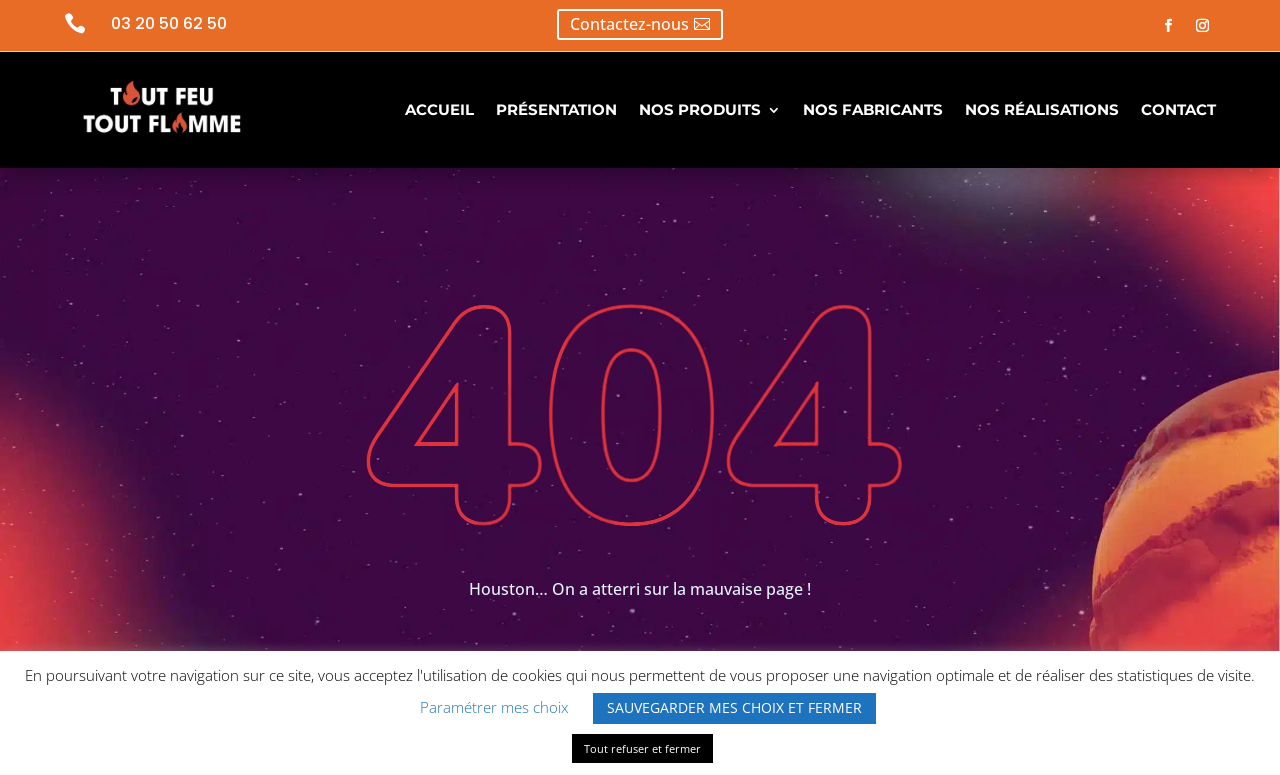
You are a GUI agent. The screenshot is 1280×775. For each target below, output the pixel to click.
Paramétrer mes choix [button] (494, 707)
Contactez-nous (629, 24)
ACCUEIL (439, 109)
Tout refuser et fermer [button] (642, 748)
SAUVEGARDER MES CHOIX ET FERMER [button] (734, 707)
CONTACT (1178, 109)
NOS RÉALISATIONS (1042, 109)
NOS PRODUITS (700, 109)
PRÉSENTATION (556, 109)
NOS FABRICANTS (873, 109)
